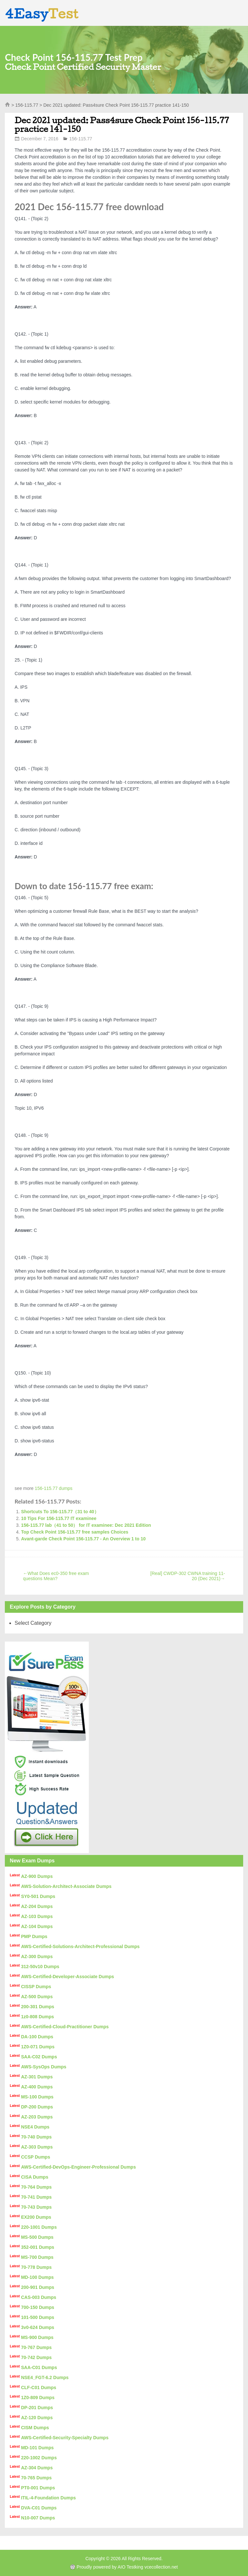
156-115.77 (26, 105)
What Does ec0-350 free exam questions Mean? (56, 1576)
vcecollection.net (161, 2567)
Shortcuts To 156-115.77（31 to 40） (59, 1511)
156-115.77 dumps (54, 1488)
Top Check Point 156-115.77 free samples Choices (74, 1532)
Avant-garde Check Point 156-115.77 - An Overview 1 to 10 (83, 1538)
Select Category (33, 1623)
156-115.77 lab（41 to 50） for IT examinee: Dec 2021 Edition (86, 1525)
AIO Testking (130, 2567)
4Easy (41, 13)
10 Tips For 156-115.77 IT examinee (58, 1518)
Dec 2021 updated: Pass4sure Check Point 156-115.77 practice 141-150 (122, 124)
